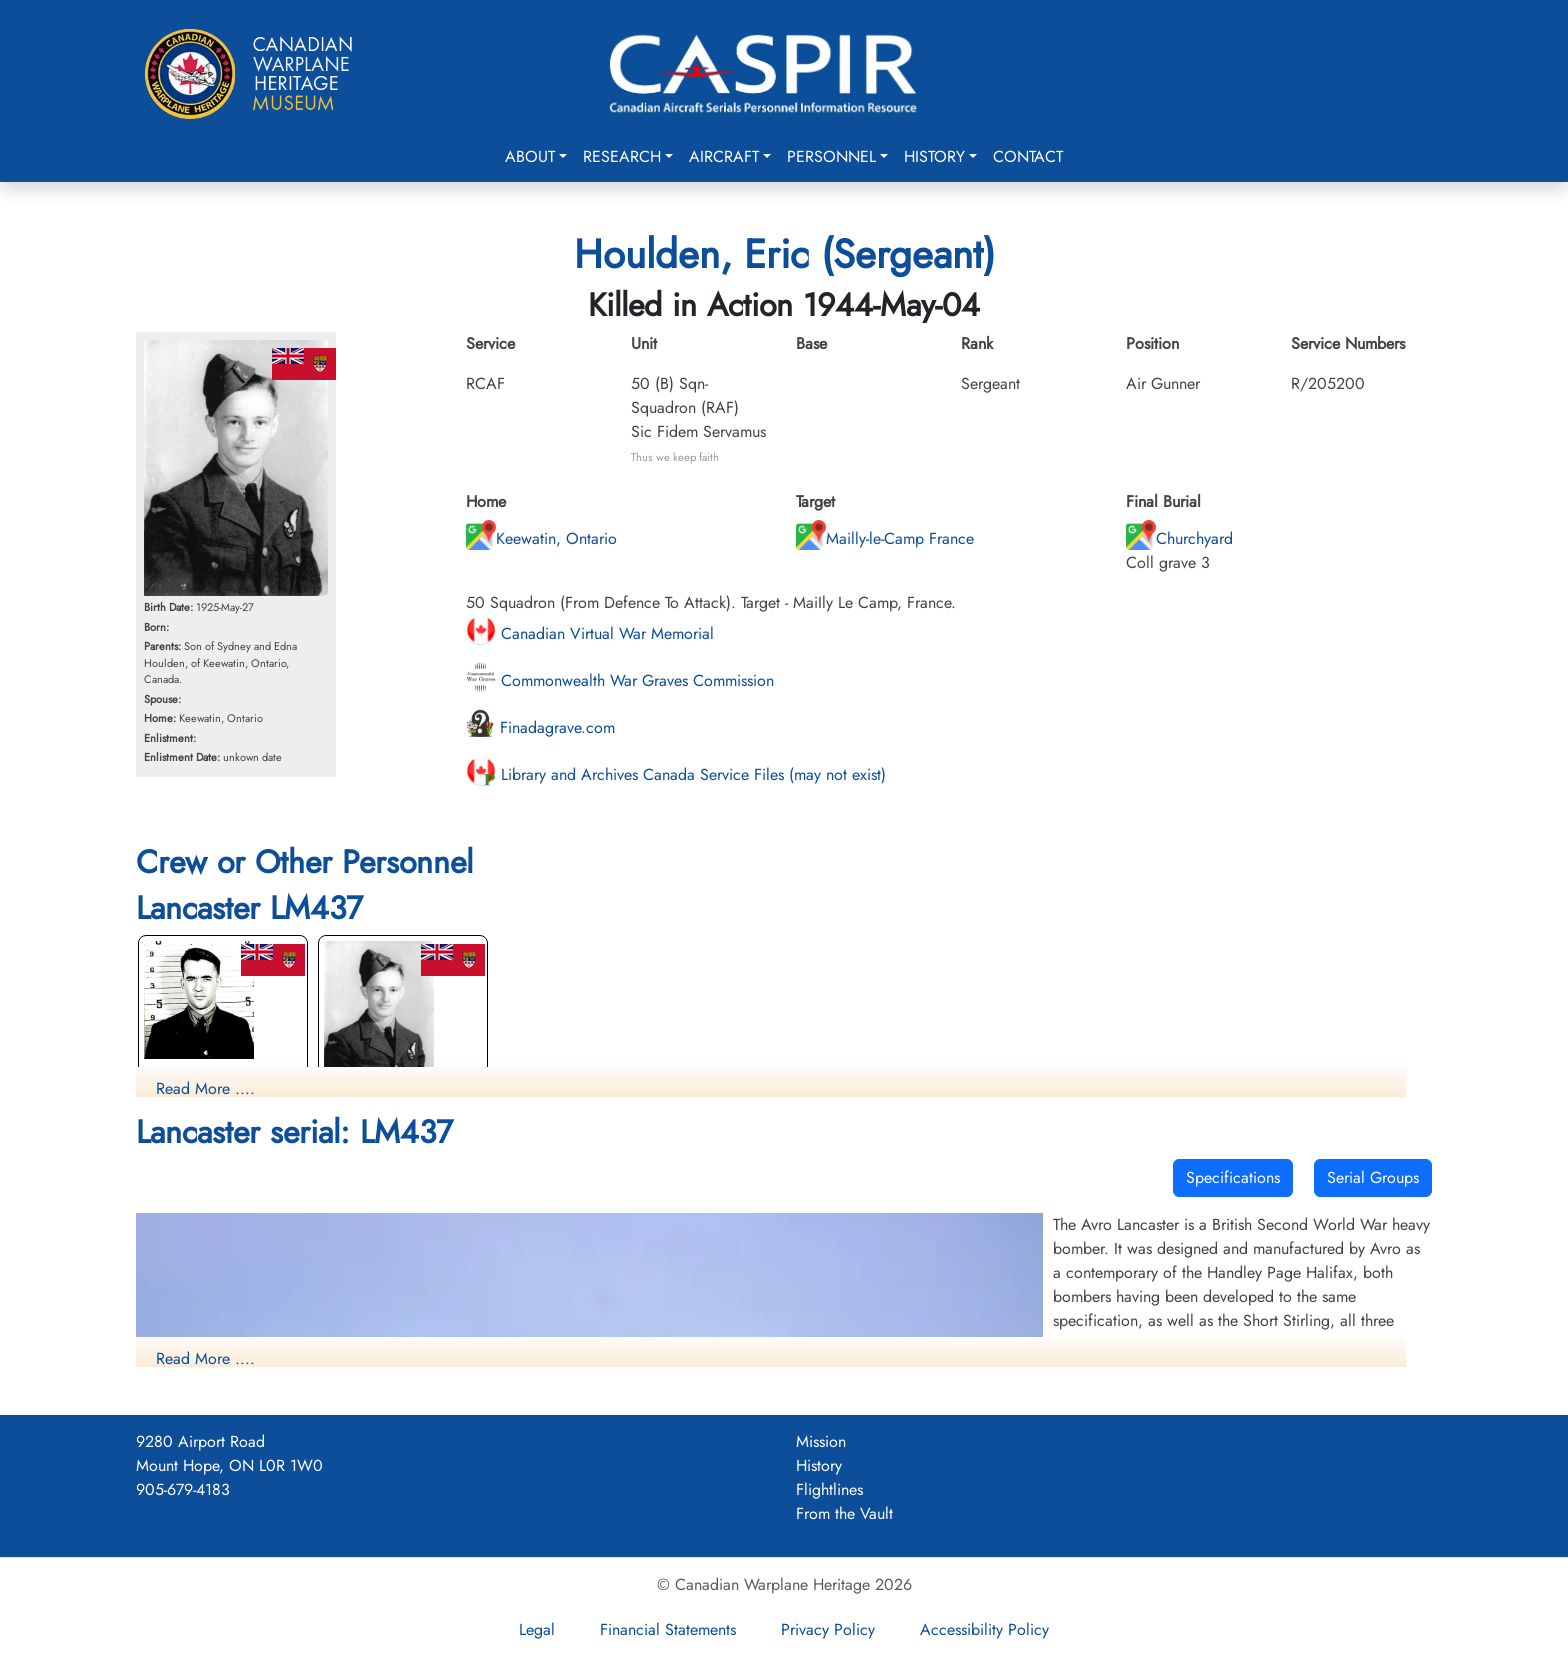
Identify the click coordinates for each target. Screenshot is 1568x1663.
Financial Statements (668, 1629)
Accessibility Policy (984, 1629)
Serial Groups (1373, 1177)
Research (622, 156)
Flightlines (829, 1489)
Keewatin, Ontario (541, 538)
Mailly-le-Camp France (885, 538)
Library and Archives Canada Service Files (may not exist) (676, 774)
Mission (821, 1441)
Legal (537, 1629)
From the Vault (844, 1513)
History (934, 156)
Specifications (1233, 1177)
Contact (1028, 156)
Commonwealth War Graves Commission (620, 680)
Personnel (831, 156)
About (530, 156)
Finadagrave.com (540, 727)
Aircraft (724, 156)
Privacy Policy (828, 1629)
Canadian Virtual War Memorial (590, 633)
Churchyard (1179, 538)
